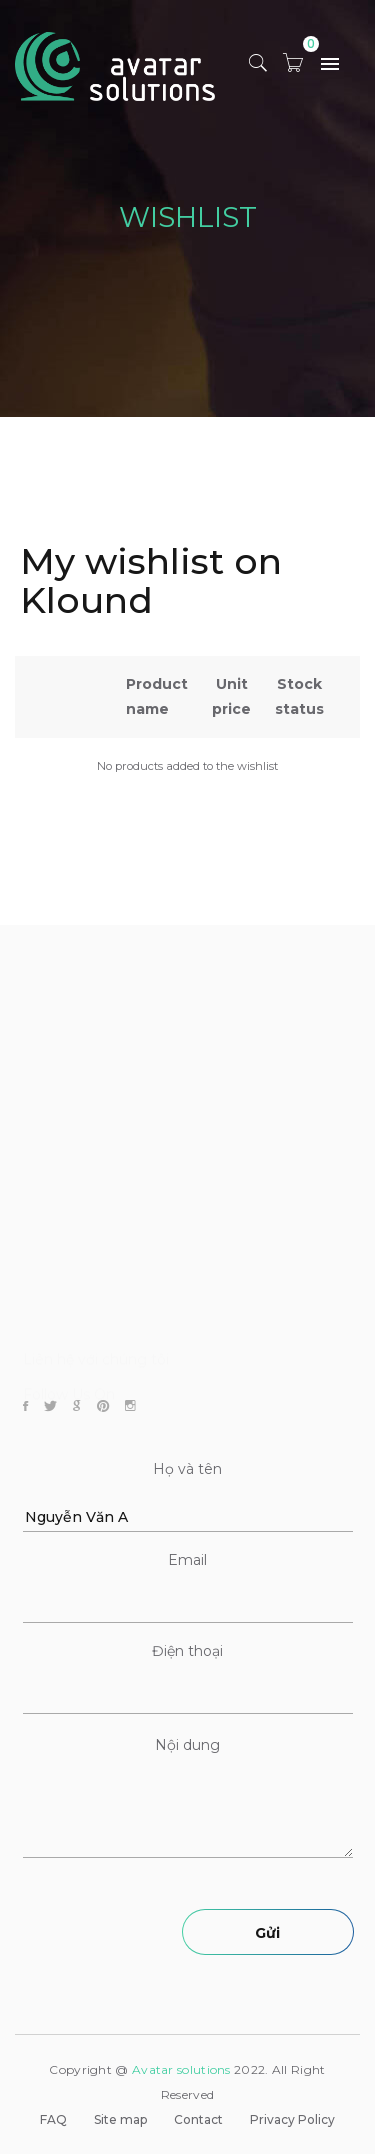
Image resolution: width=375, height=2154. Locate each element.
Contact (198, 2119)
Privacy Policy (292, 2119)
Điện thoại (187, 1651)
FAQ (53, 2119)
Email (187, 1560)
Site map (120, 2119)
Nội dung (187, 1745)
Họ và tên (187, 1469)
